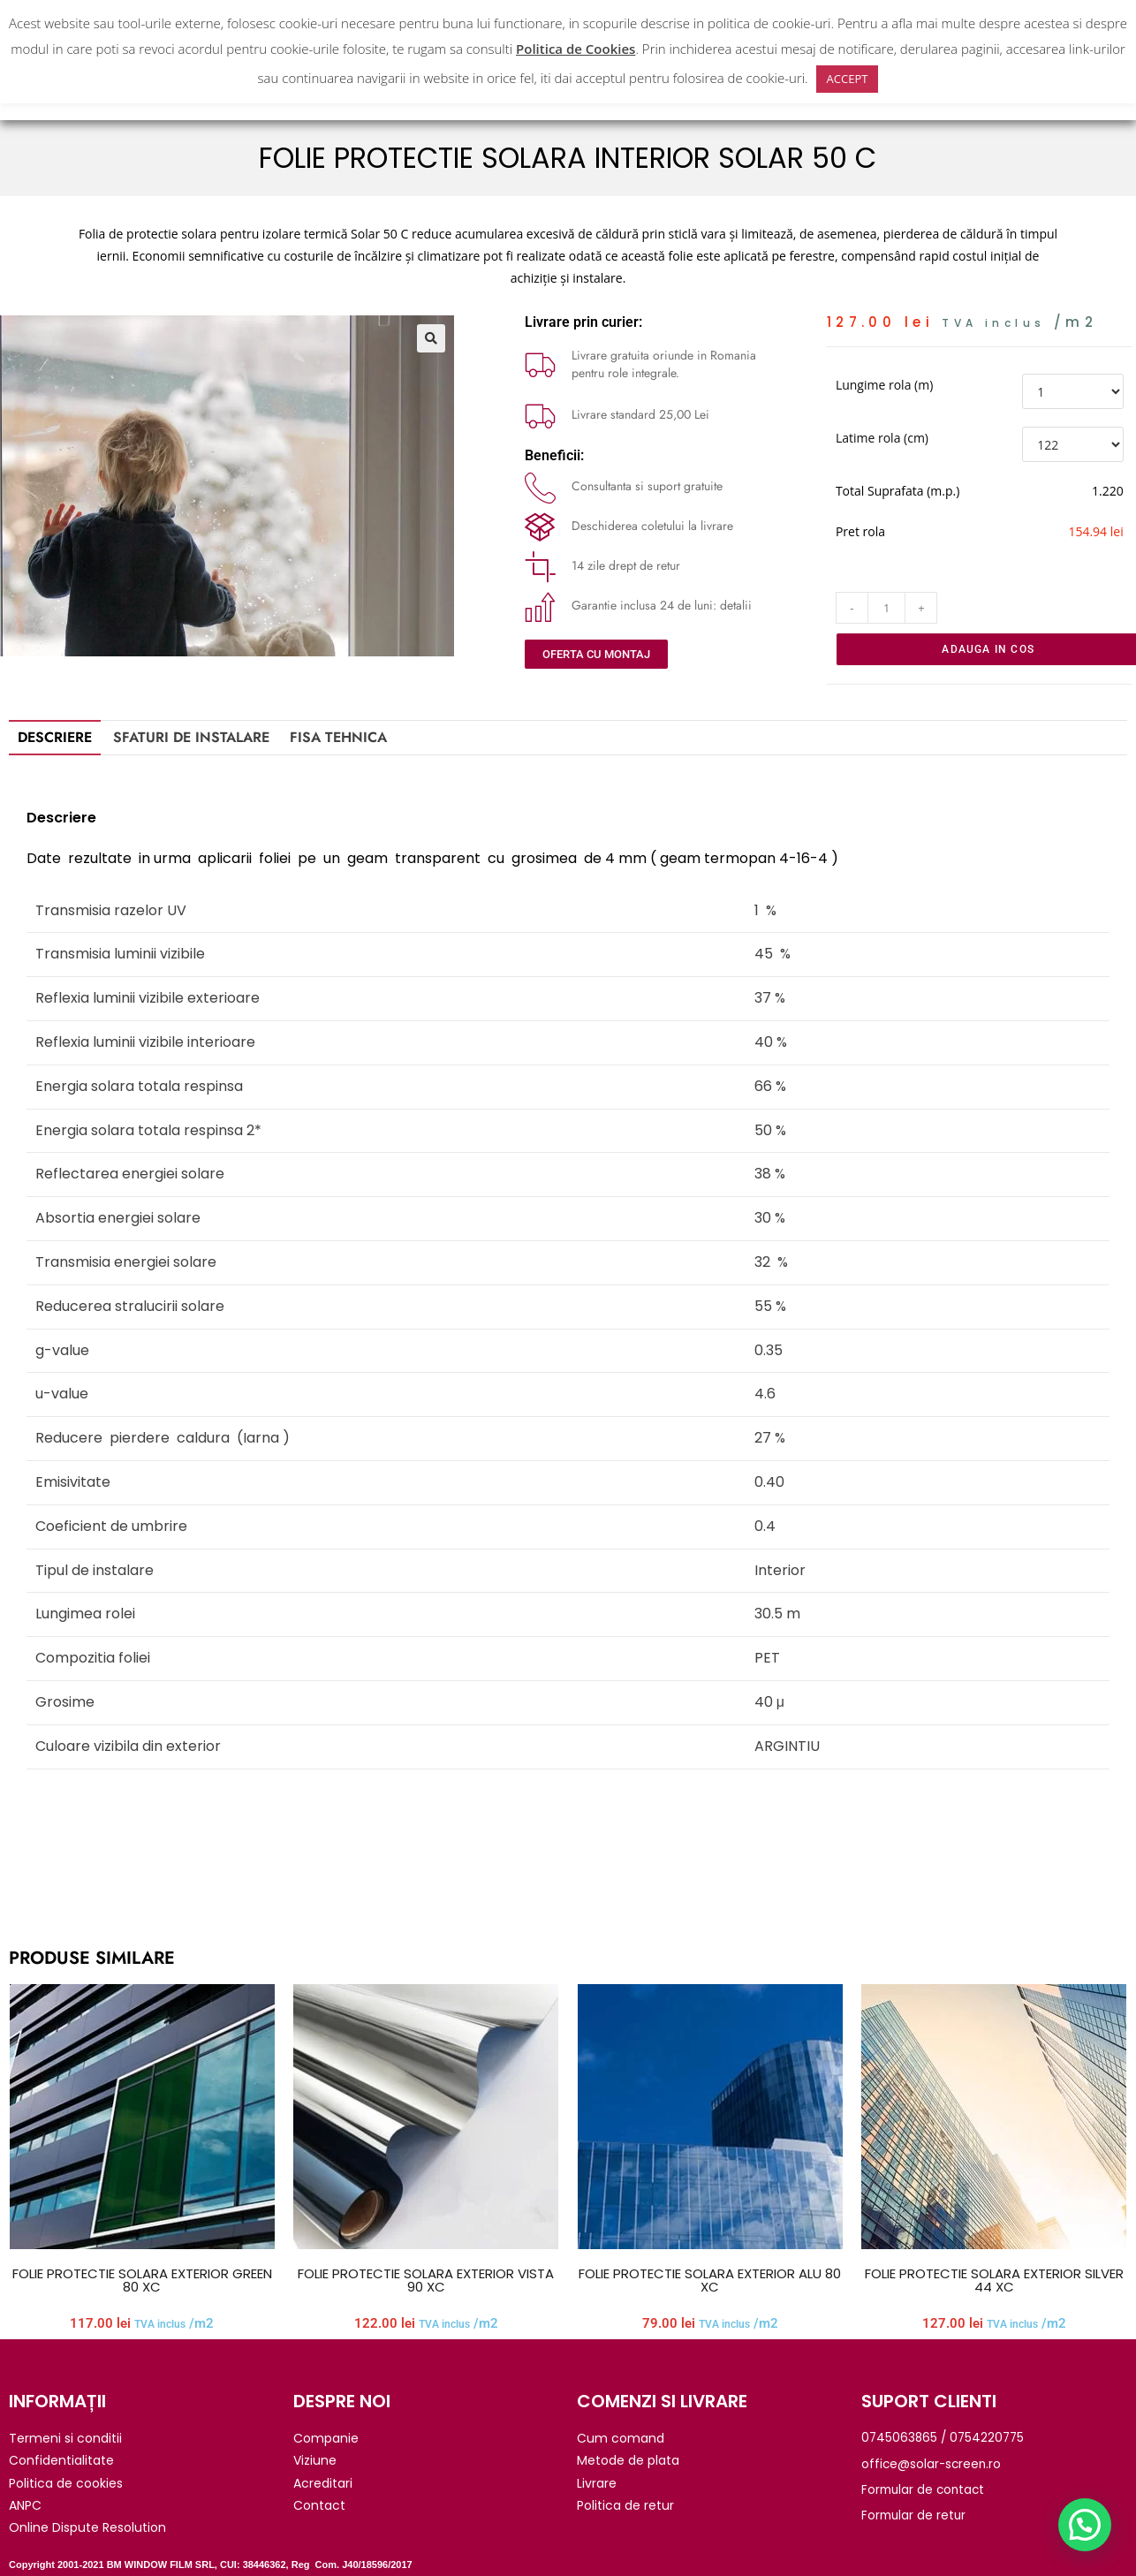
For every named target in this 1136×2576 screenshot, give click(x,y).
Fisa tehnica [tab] (338, 737)
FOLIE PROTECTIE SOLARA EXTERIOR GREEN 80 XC (142, 2280)
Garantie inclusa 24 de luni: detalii (662, 605)
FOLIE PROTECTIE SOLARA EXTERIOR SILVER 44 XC (994, 2280)
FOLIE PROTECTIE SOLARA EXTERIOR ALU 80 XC (710, 2280)
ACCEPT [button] (847, 79)
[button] (431, 338)
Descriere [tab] (55, 737)
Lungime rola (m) (884, 384)
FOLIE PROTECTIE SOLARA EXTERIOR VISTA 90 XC (426, 2280)
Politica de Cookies (575, 48)
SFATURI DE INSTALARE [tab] (191, 737)
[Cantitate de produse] (886, 608)
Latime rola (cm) (882, 437)
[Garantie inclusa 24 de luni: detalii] (540, 606)
